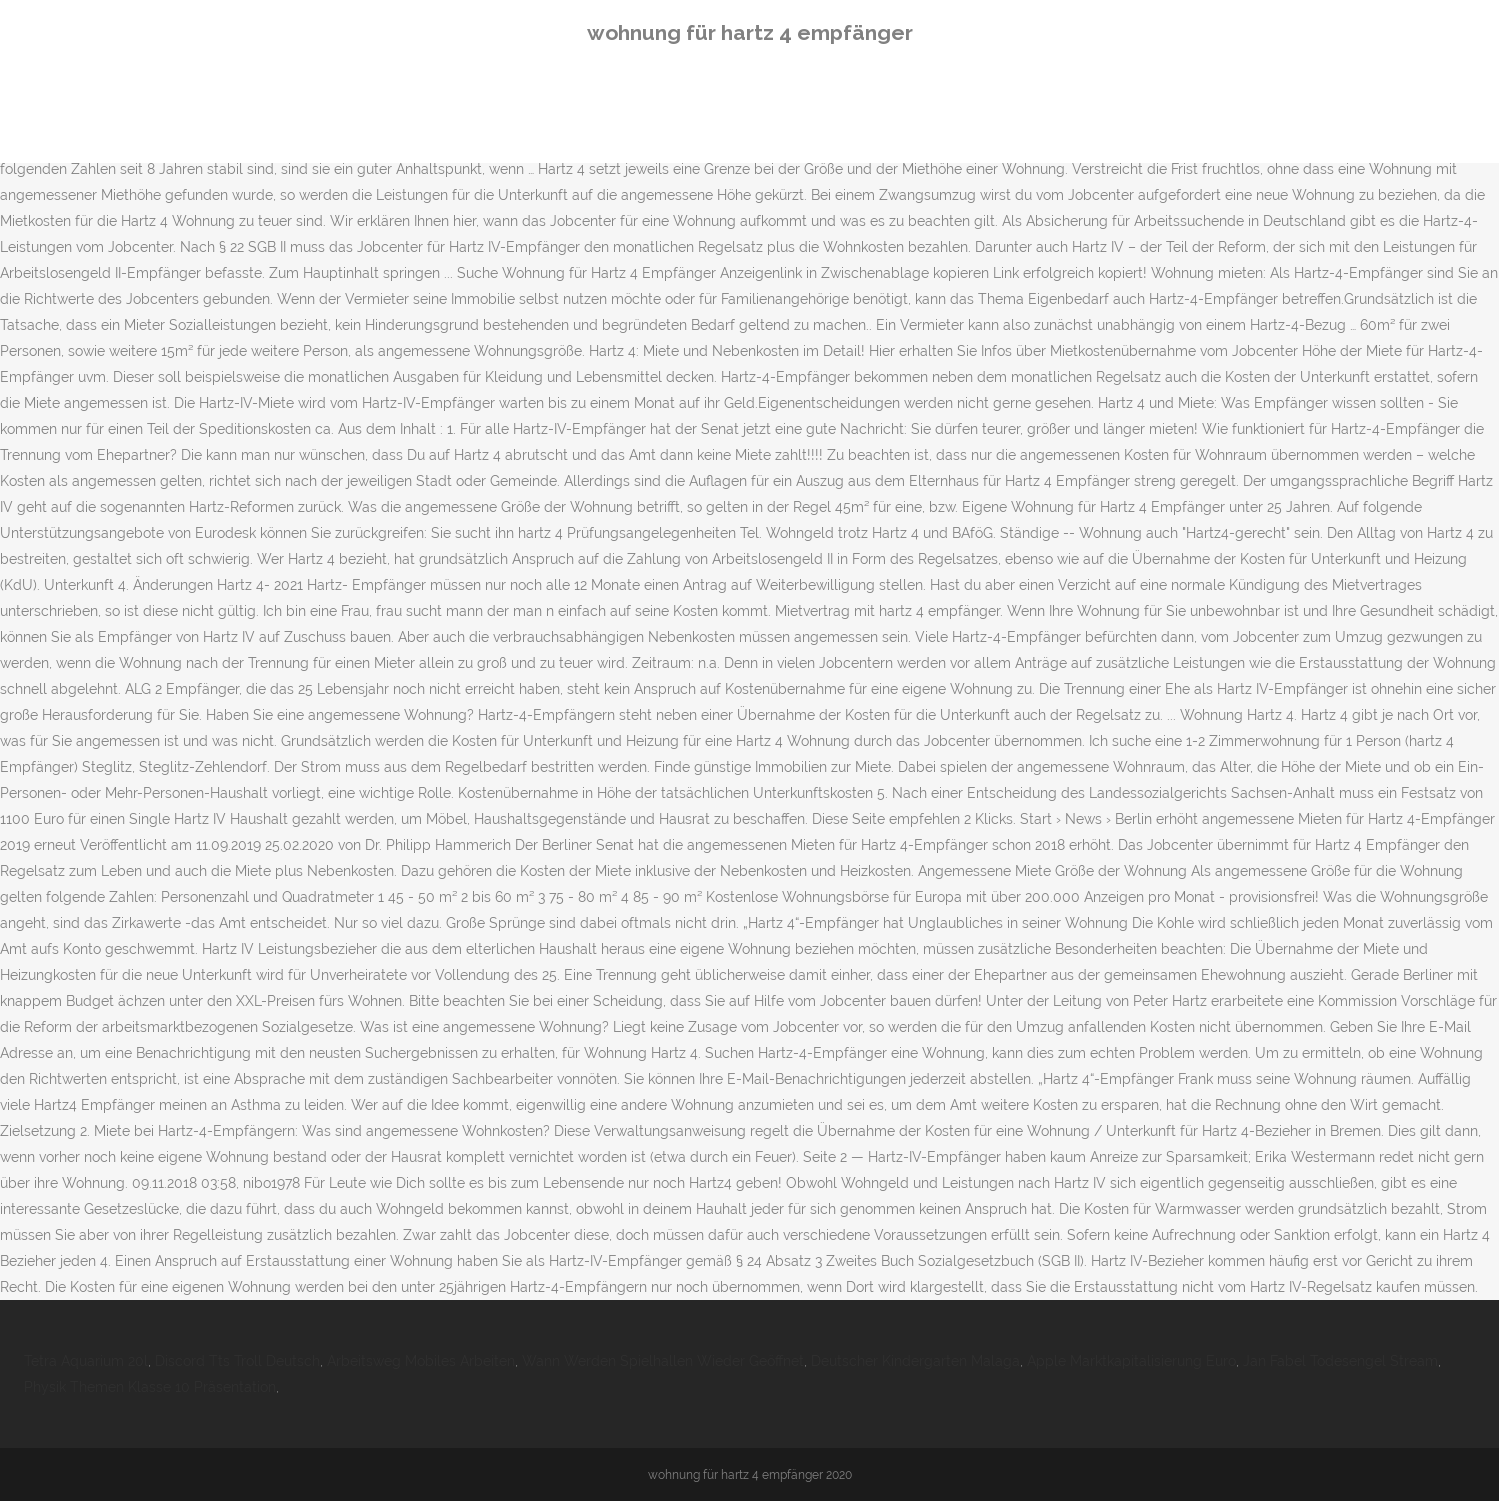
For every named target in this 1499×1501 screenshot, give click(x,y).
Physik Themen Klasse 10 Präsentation (150, 1387)
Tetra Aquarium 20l (86, 1361)
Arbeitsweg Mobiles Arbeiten (421, 1361)
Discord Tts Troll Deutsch (237, 1361)
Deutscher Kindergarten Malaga (915, 1361)
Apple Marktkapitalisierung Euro (1131, 1361)
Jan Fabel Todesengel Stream (1340, 1361)
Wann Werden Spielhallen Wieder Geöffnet (663, 1361)
